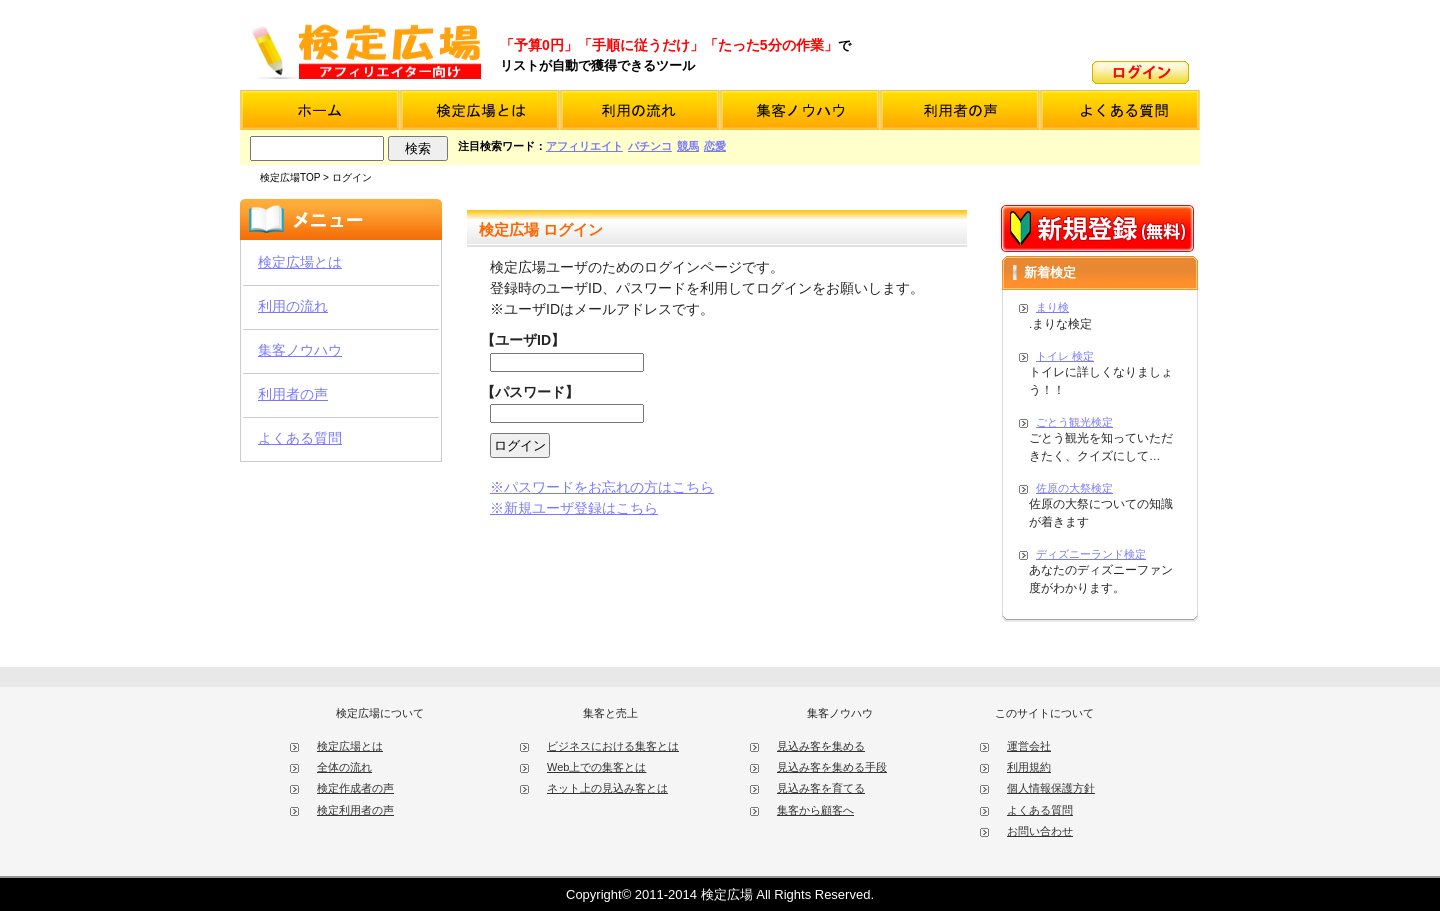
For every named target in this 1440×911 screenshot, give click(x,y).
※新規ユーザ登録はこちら (574, 508)
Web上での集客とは (596, 767)
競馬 (688, 146)
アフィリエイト (584, 146)
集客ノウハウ (300, 350)
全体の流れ (344, 767)
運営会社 (1029, 746)
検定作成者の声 (355, 788)
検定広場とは (300, 262)
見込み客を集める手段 (832, 767)
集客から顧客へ (815, 810)
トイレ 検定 (1065, 356)
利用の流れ (293, 306)
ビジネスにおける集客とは (613, 746)
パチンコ (650, 146)
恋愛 (715, 146)
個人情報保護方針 (1051, 788)
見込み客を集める (821, 746)
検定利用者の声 (355, 810)
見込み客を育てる (821, 788)
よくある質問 (300, 438)
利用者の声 (293, 394)
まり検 (1052, 307)
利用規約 (1029, 767)
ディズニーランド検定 (1091, 554)
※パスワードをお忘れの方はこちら (602, 487)
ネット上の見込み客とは (607, 788)
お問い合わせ (1040, 831)
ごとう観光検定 (1074, 422)
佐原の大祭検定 (1074, 488)
